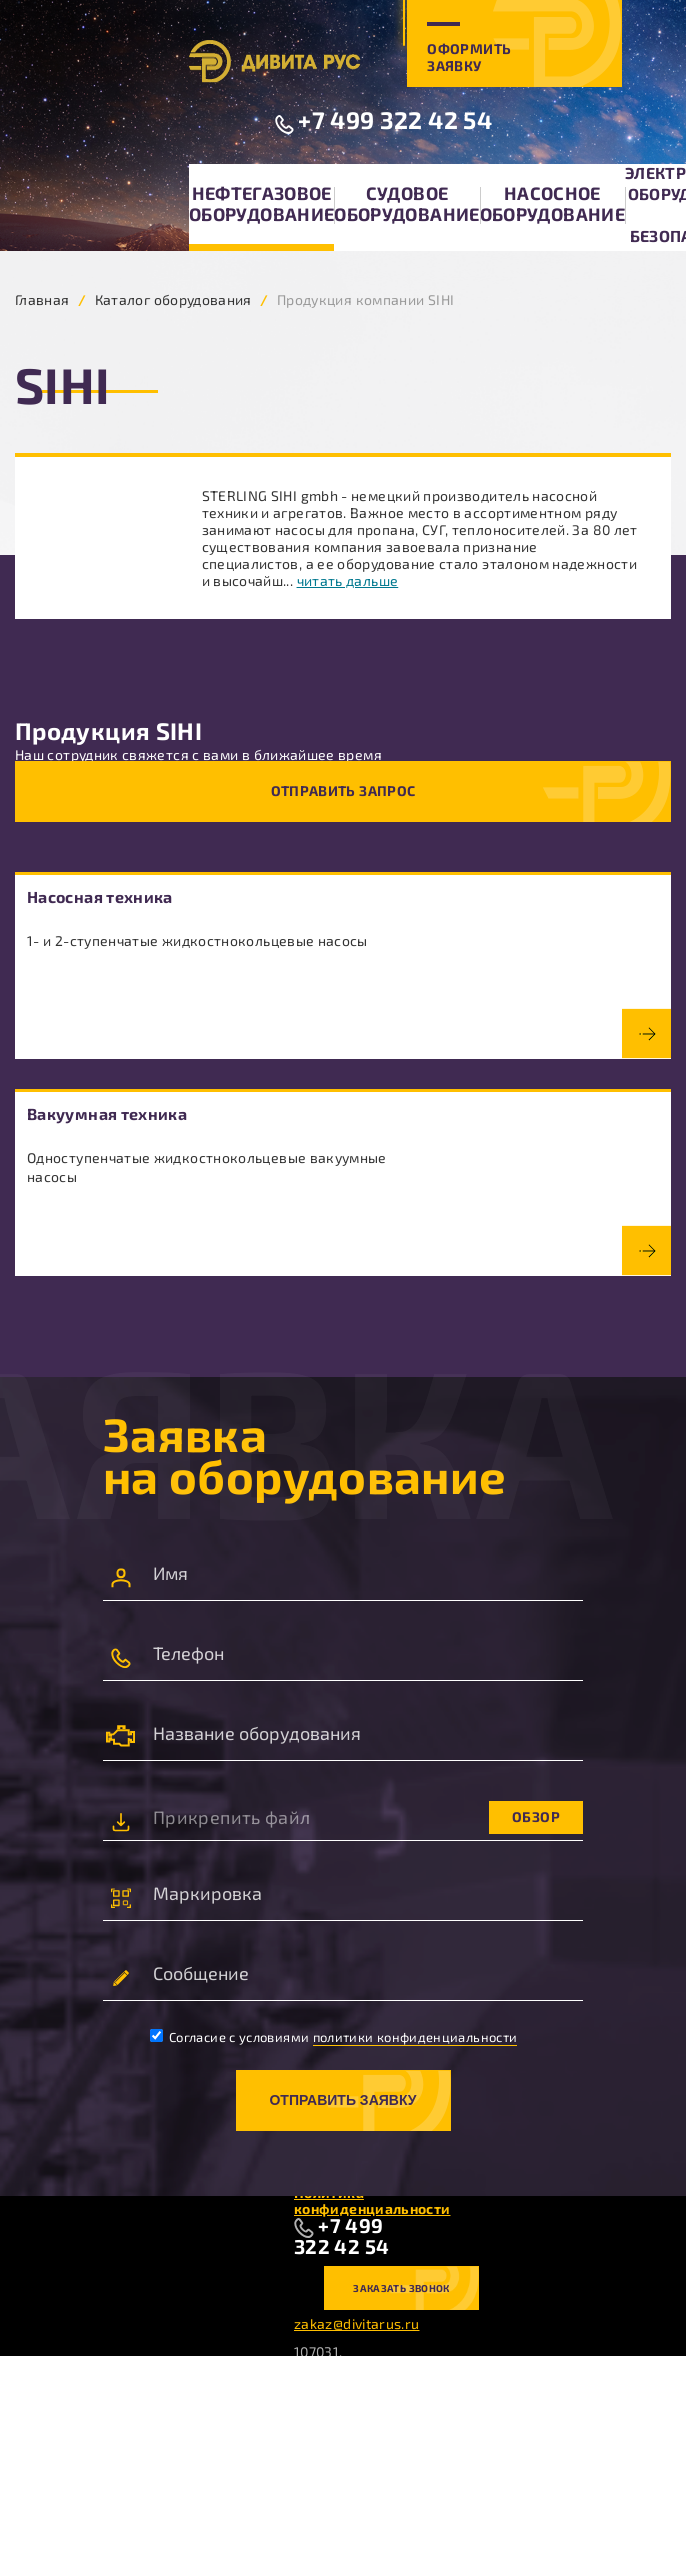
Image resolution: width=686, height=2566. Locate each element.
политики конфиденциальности (415, 2037)
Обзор (536, 1816)
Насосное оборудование (552, 203)
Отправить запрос (343, 790)
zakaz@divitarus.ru (356, 2323)
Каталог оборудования (173, 299)
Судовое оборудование (406, 203)
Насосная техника (100, 896)
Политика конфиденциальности (372, 2200)
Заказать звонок (401, 2288)
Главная (42, 299)
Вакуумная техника (107, 1113)
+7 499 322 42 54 (395, 119)
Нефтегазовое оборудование (261, 203)
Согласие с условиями (334, 2037)
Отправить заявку (342, 2100)
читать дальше (348, 580)
